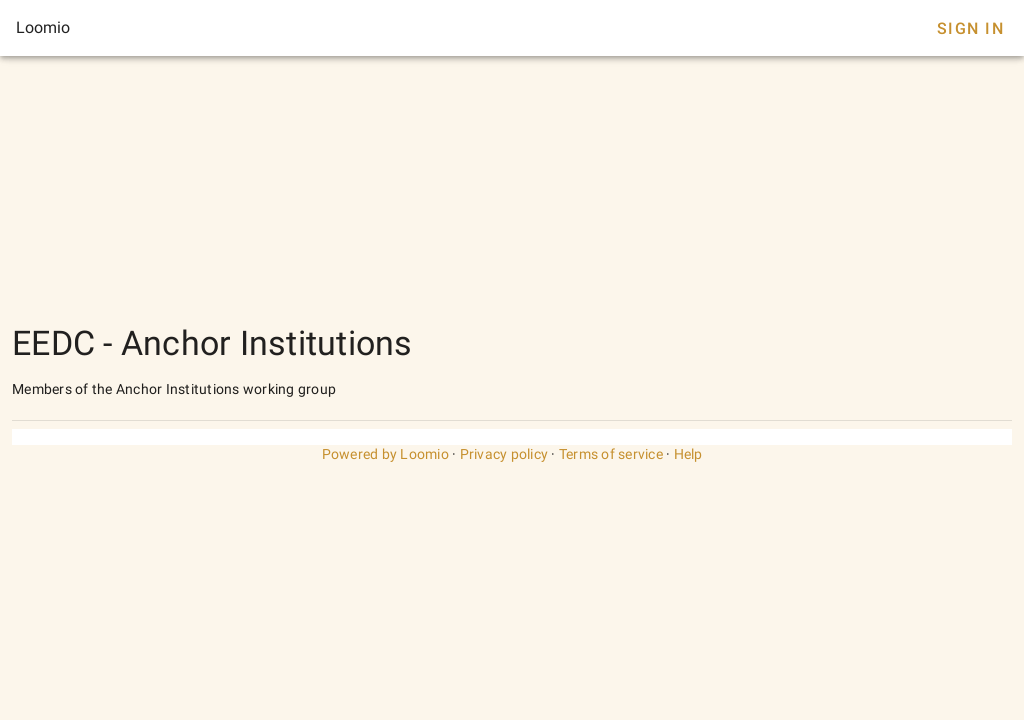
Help (688, 454)
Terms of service (611, 454)
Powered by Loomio (385, 454)
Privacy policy (504, 454)
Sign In (970, 28)
